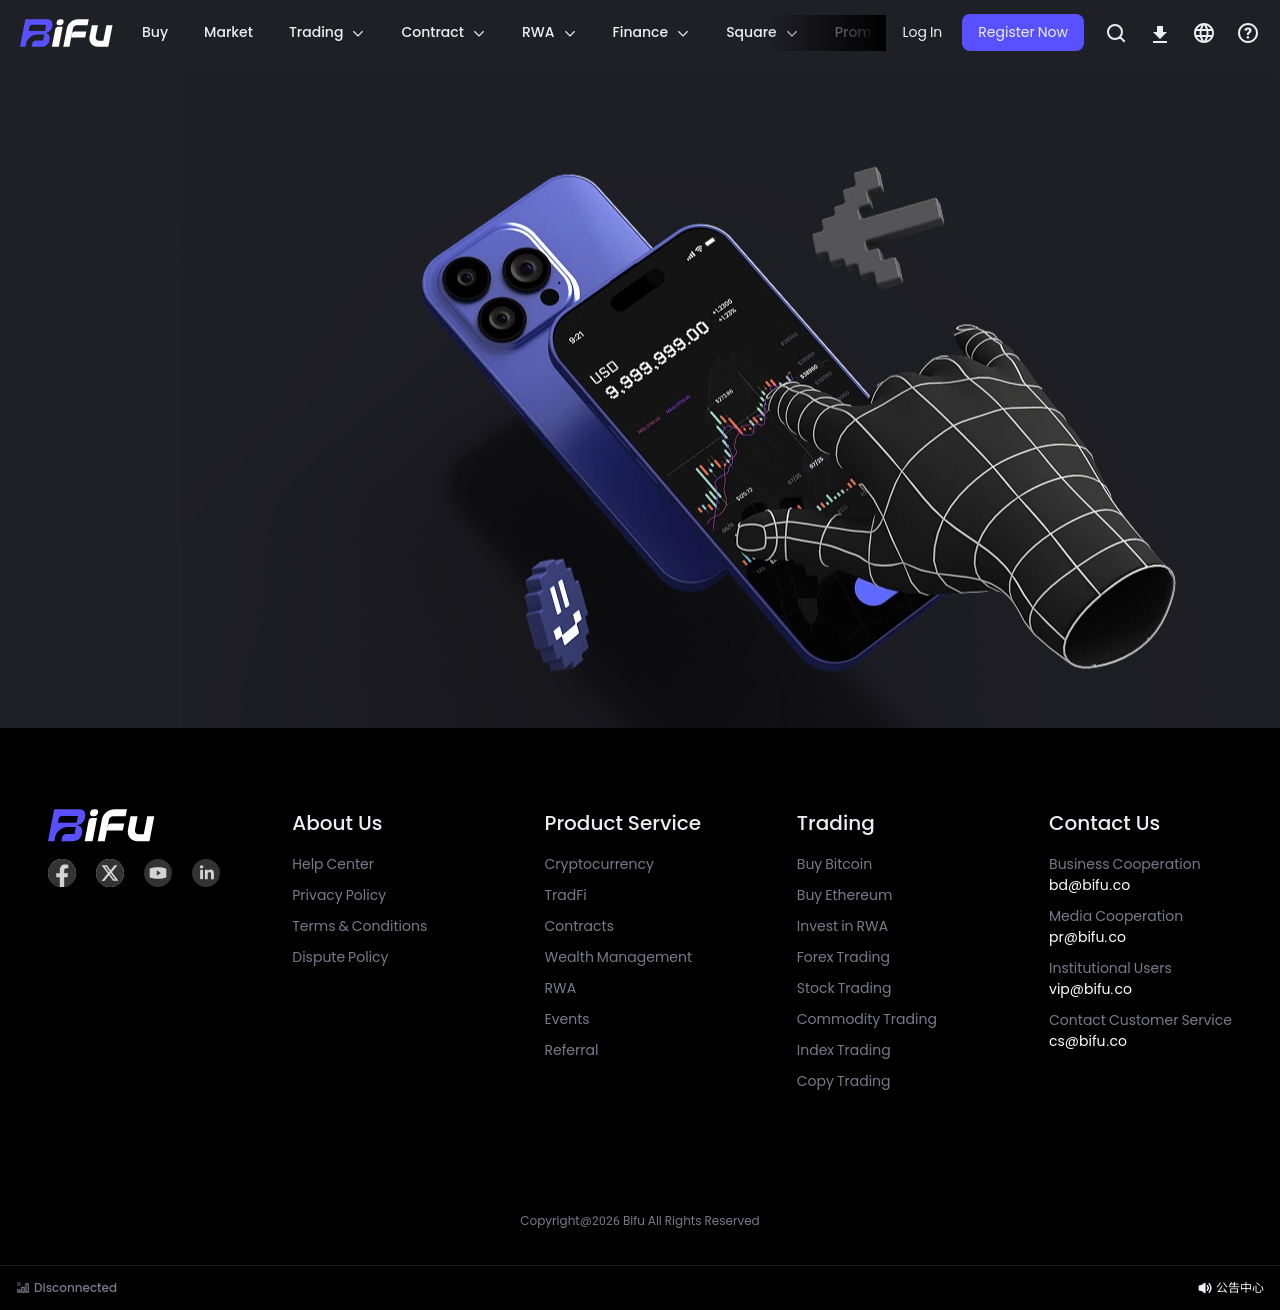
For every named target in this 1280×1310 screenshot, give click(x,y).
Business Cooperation (1125, 874)
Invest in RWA (842, 926)
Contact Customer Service (1140, 1030)
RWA (561, 988)
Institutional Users (1110, 978)
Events (567, 1019)
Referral (572, 1050)
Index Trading (844, 1050)
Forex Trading (843, 957)
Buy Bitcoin (834, 864)
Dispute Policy (340, 957)
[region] (500, 33)
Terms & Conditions (359, 926)
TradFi (566, 895)
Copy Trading (844, 1081)
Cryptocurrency (599, 864)
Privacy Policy (339, 895)
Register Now (1023, 32)
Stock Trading (844, 988)
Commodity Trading (867, 1019)
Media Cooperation (1116, 926)
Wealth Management (619, 957)
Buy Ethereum (845, 895)
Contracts (579, 926)
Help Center (333, 864)
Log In (922, 32)
